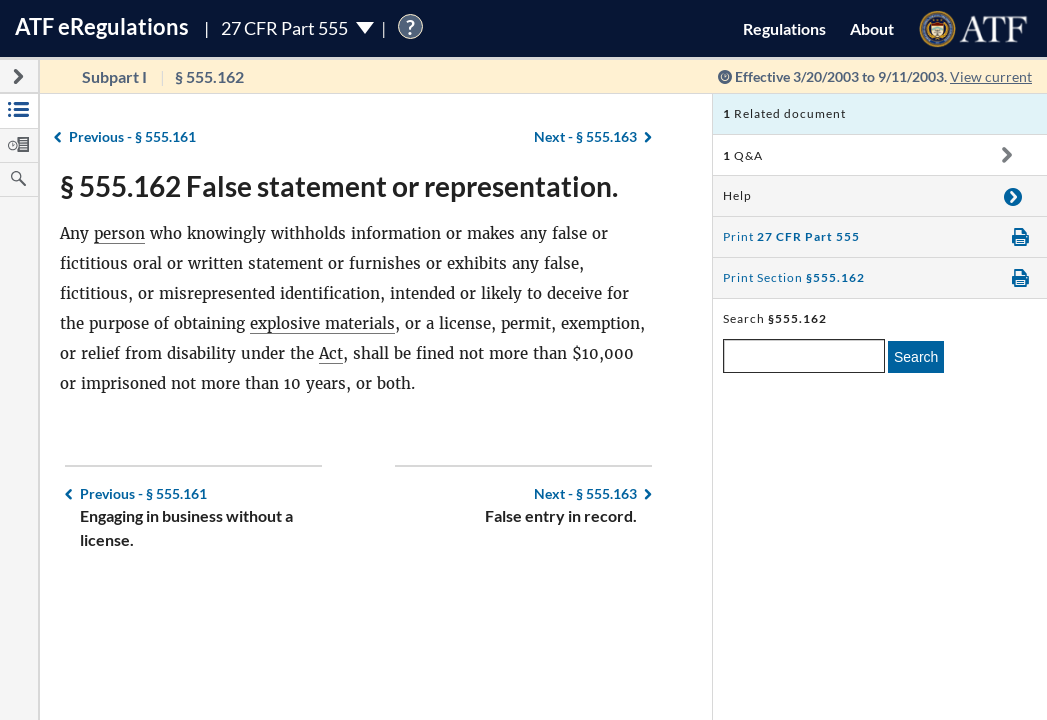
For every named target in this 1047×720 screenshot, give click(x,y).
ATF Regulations (102, 26)
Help (737, 195)
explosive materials (322, 323)
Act (331, 353)
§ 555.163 (585, 136)
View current (991, 76)
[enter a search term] (804, 356)
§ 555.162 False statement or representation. (339, 186)
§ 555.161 (132, 136)
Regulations (784, 28)
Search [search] (916, 357)
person (119, 233)
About (872, 28)
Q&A (743, 155)
